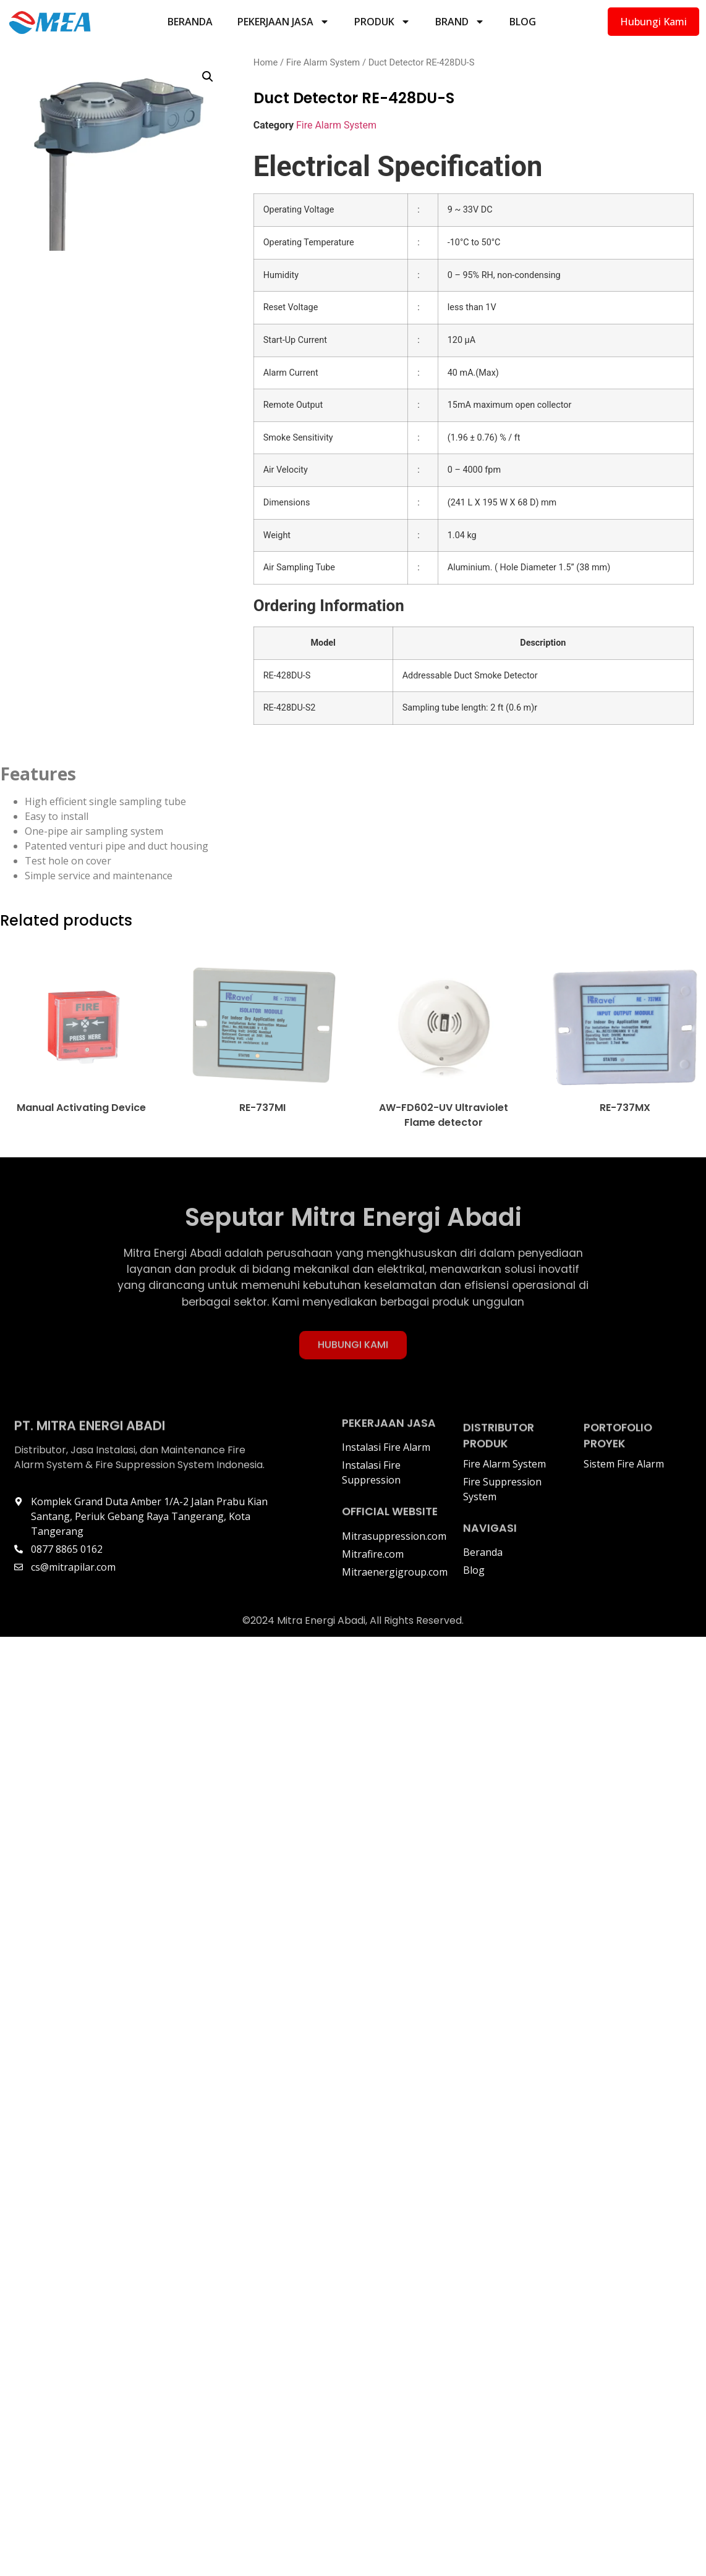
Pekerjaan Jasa (283, 22)
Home (265, 62)
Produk (382, 22)
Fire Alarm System (323, 62)
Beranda (190, 21)
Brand (460, 22)
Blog (522, 21)
